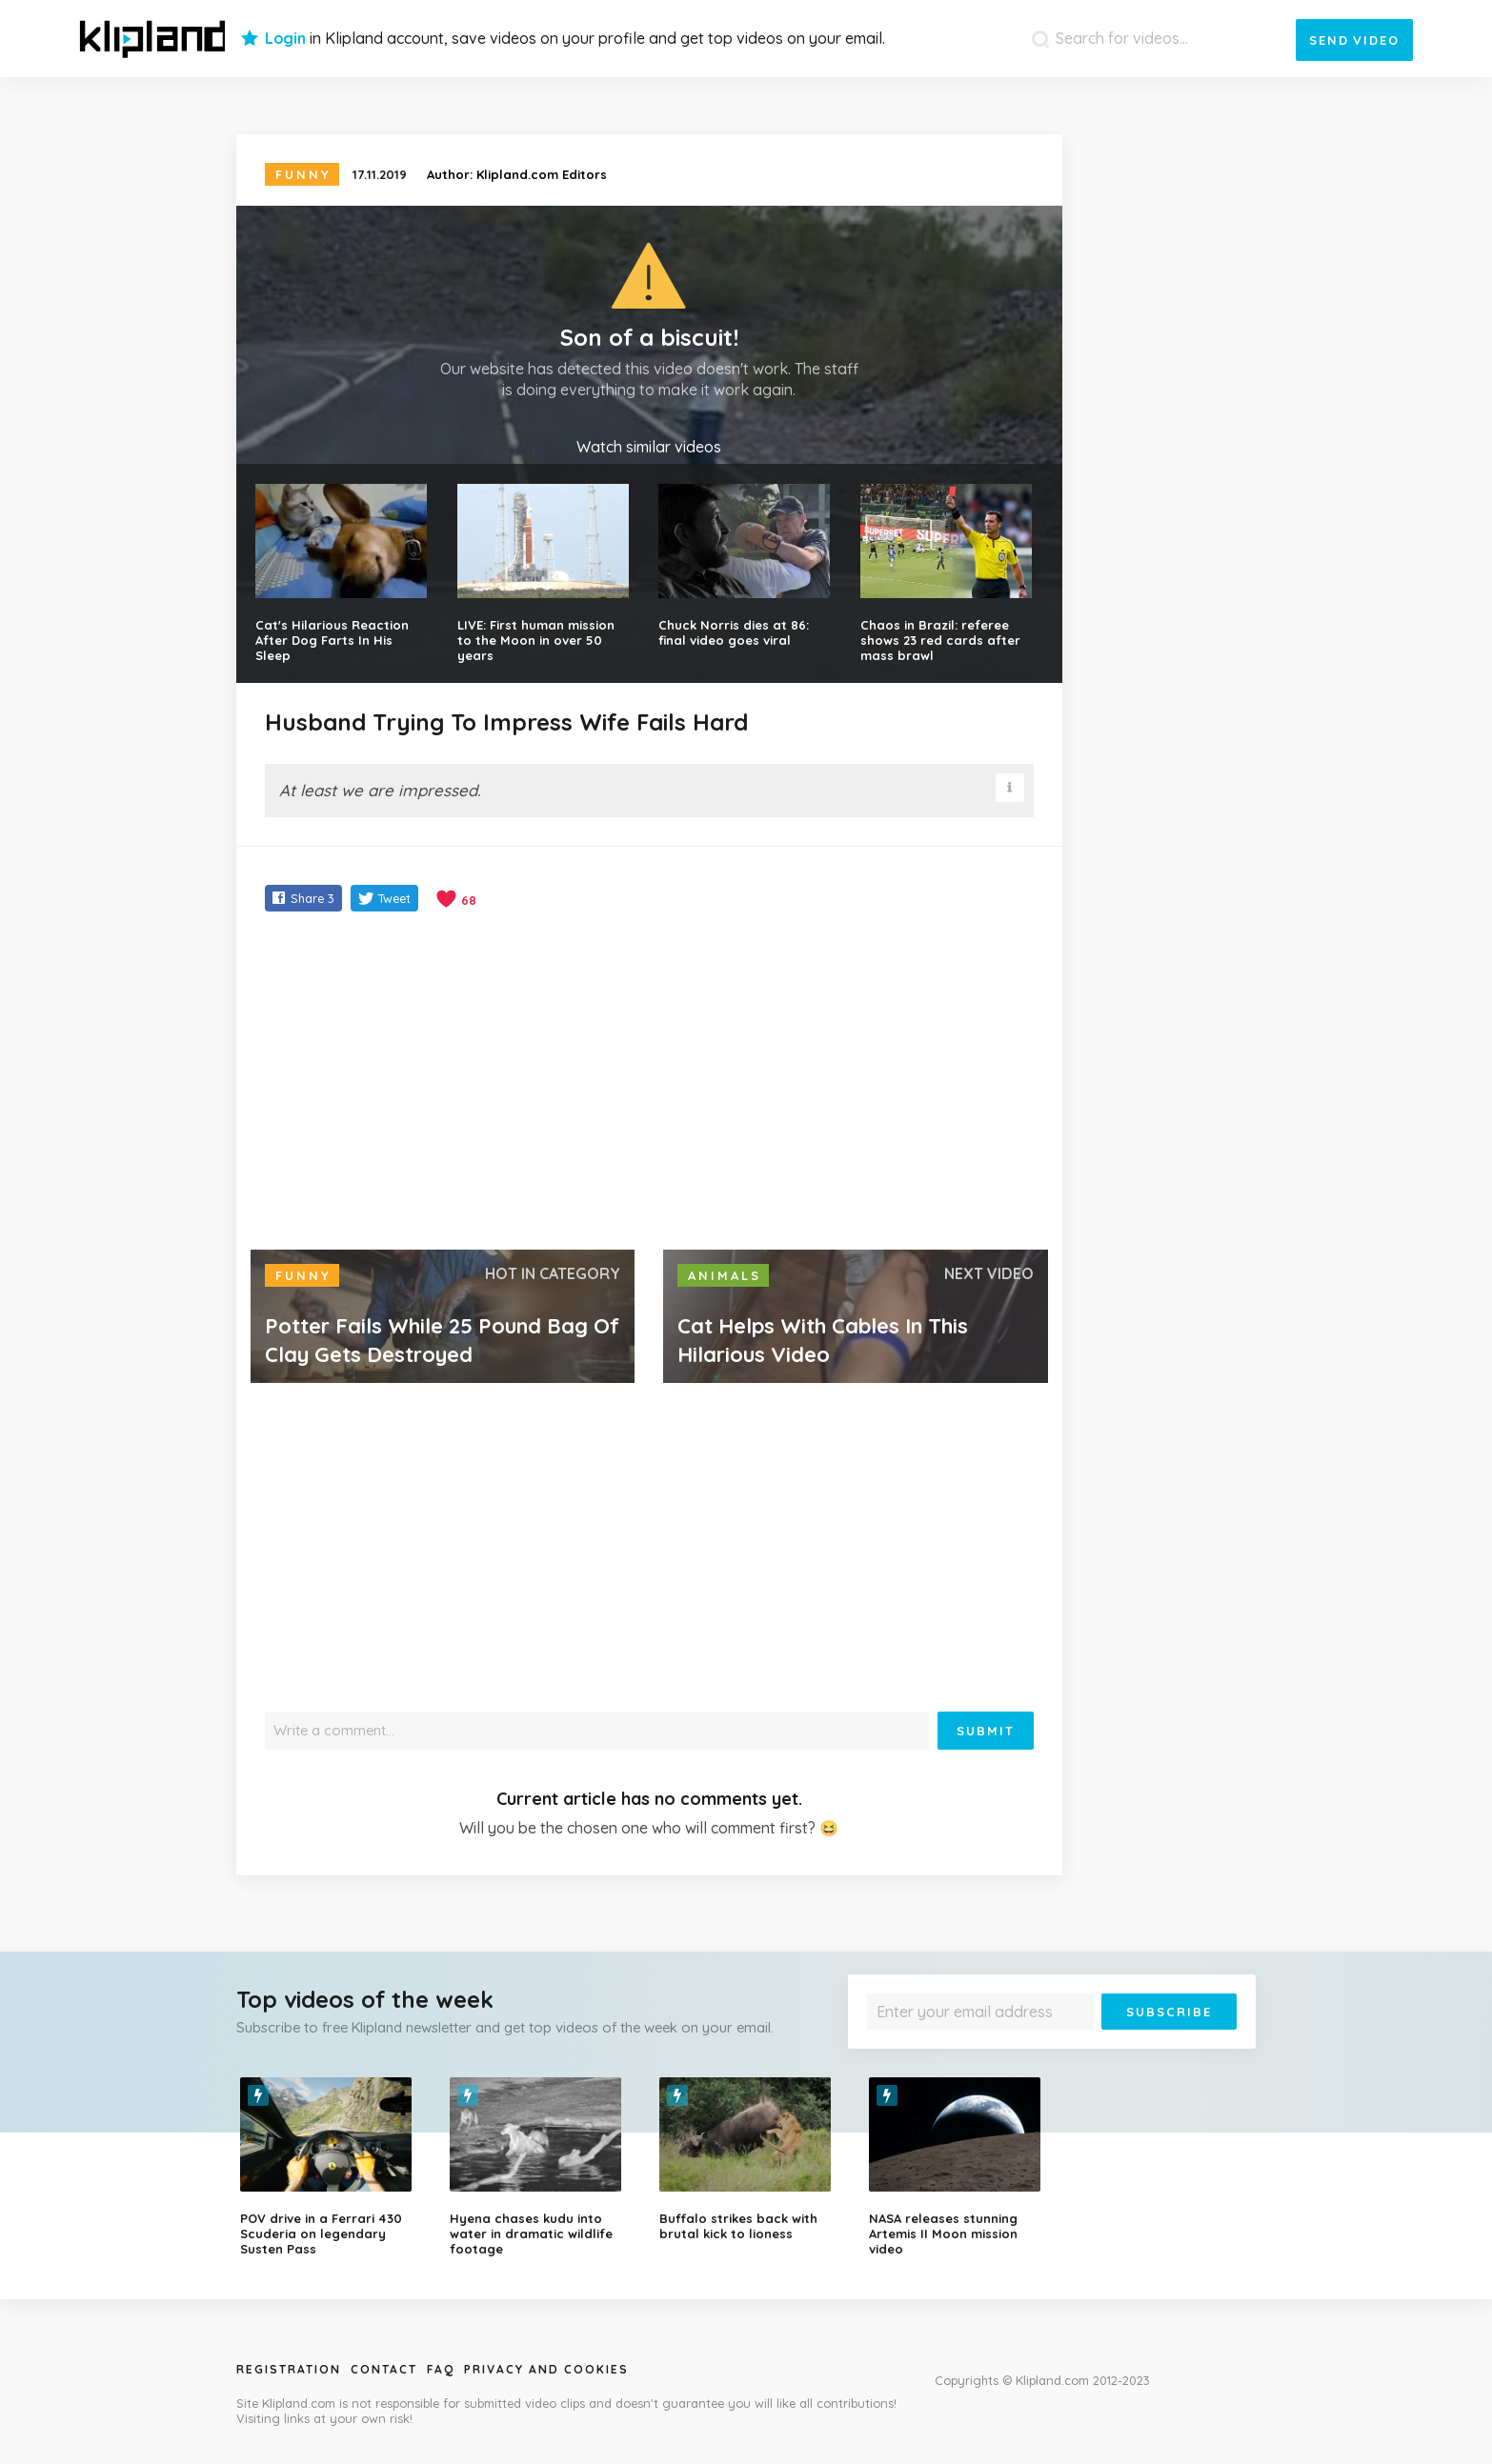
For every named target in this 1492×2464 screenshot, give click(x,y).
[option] (330, 2166)
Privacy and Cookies (546, 2369)
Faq (440, 2369)
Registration (288, 2369)
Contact (384, 2369)
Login (285, 38)
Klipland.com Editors (541, 174)
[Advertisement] (649, 1083)
